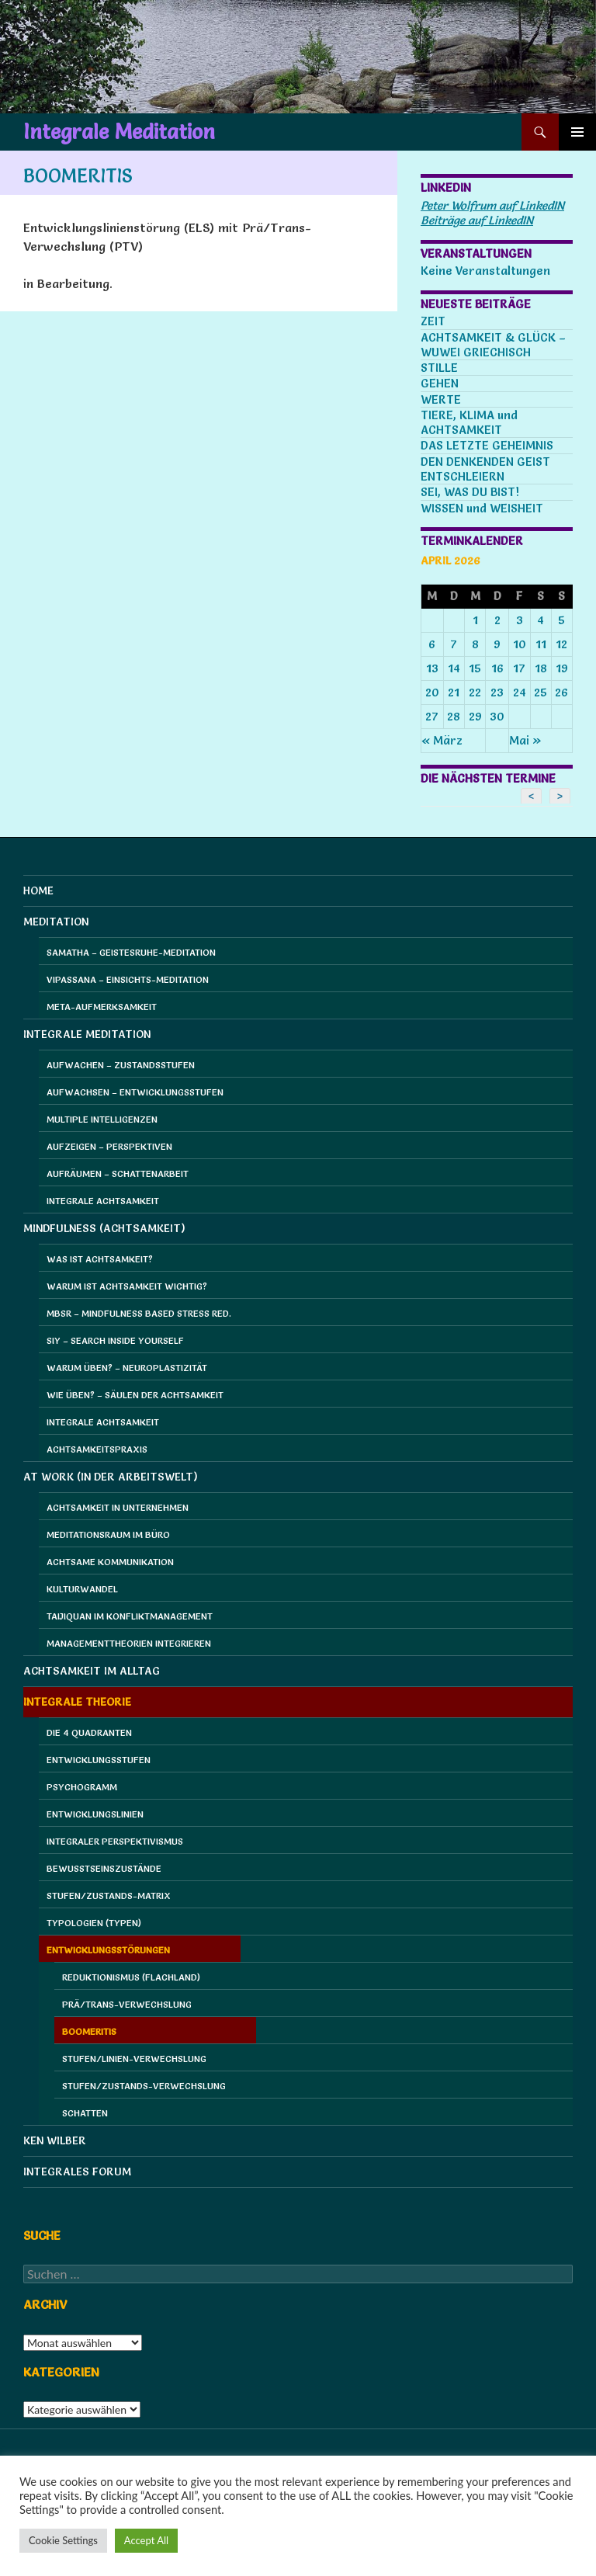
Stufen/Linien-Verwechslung (134, 2058)
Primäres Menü (577, 132)
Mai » (525, 740)
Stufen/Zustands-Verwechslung (144, 2086)
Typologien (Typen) (94, 1923)
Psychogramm (82, 1787)
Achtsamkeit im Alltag (91, 1671)
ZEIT (433, 321)
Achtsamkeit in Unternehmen (118, 1507)
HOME (38, 890)
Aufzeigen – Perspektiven (109, 1146)
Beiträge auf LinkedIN (477, 220)
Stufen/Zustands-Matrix (109, 1895)
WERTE (441, 399)
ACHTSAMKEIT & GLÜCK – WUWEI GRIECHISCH (493, 344)
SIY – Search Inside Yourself (115, 1340)
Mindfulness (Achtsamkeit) (104, 1228)
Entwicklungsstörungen (108, 1950)
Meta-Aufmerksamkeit (102, 1006)
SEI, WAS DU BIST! (470, 491)
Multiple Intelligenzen (102, 1119)
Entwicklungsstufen (99, 1759)
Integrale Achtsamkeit (103, 1200)
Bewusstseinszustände (104, 1868)
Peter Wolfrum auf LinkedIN (492, 205)
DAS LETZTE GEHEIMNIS (487, 445)
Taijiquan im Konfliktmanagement (130, 1616)
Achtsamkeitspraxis (97, 1449)
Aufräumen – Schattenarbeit (118, 1173)
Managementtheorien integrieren (129, 1643)
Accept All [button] (146, 2540)
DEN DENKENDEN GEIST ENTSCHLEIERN (485, 469)
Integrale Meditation (119, 132)
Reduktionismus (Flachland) (131, 1977)
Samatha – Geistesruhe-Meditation (131, 952)
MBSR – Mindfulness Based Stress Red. (139, 1313)
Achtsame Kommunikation (110, 1561)
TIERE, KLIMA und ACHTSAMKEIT (469, 422)
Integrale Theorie (77, 1702)
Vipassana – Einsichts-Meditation (128, 979)
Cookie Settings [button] (63, 2540)
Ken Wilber (54, 2140)
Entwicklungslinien (95, 1814)
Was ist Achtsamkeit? (100, 1259)
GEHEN (440, 383)
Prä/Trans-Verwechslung (127, 2004)
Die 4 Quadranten (89, 1732)
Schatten (85, 2113)
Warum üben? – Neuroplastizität (127, 1367)
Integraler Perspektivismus (115, 1841)
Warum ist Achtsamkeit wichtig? (127, 1286)
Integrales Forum (77, 2171)
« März (442, 740)
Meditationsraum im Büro (108, 1534)
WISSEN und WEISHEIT (482, 508)
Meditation (55, 922)
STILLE (439, 367)
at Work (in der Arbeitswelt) (110, 1477)
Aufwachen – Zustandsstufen (121, 1065)
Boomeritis (89, 2031)
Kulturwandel (82, 1589)
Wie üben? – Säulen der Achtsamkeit (135, 1395)
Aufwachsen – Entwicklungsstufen (135, 1092)
